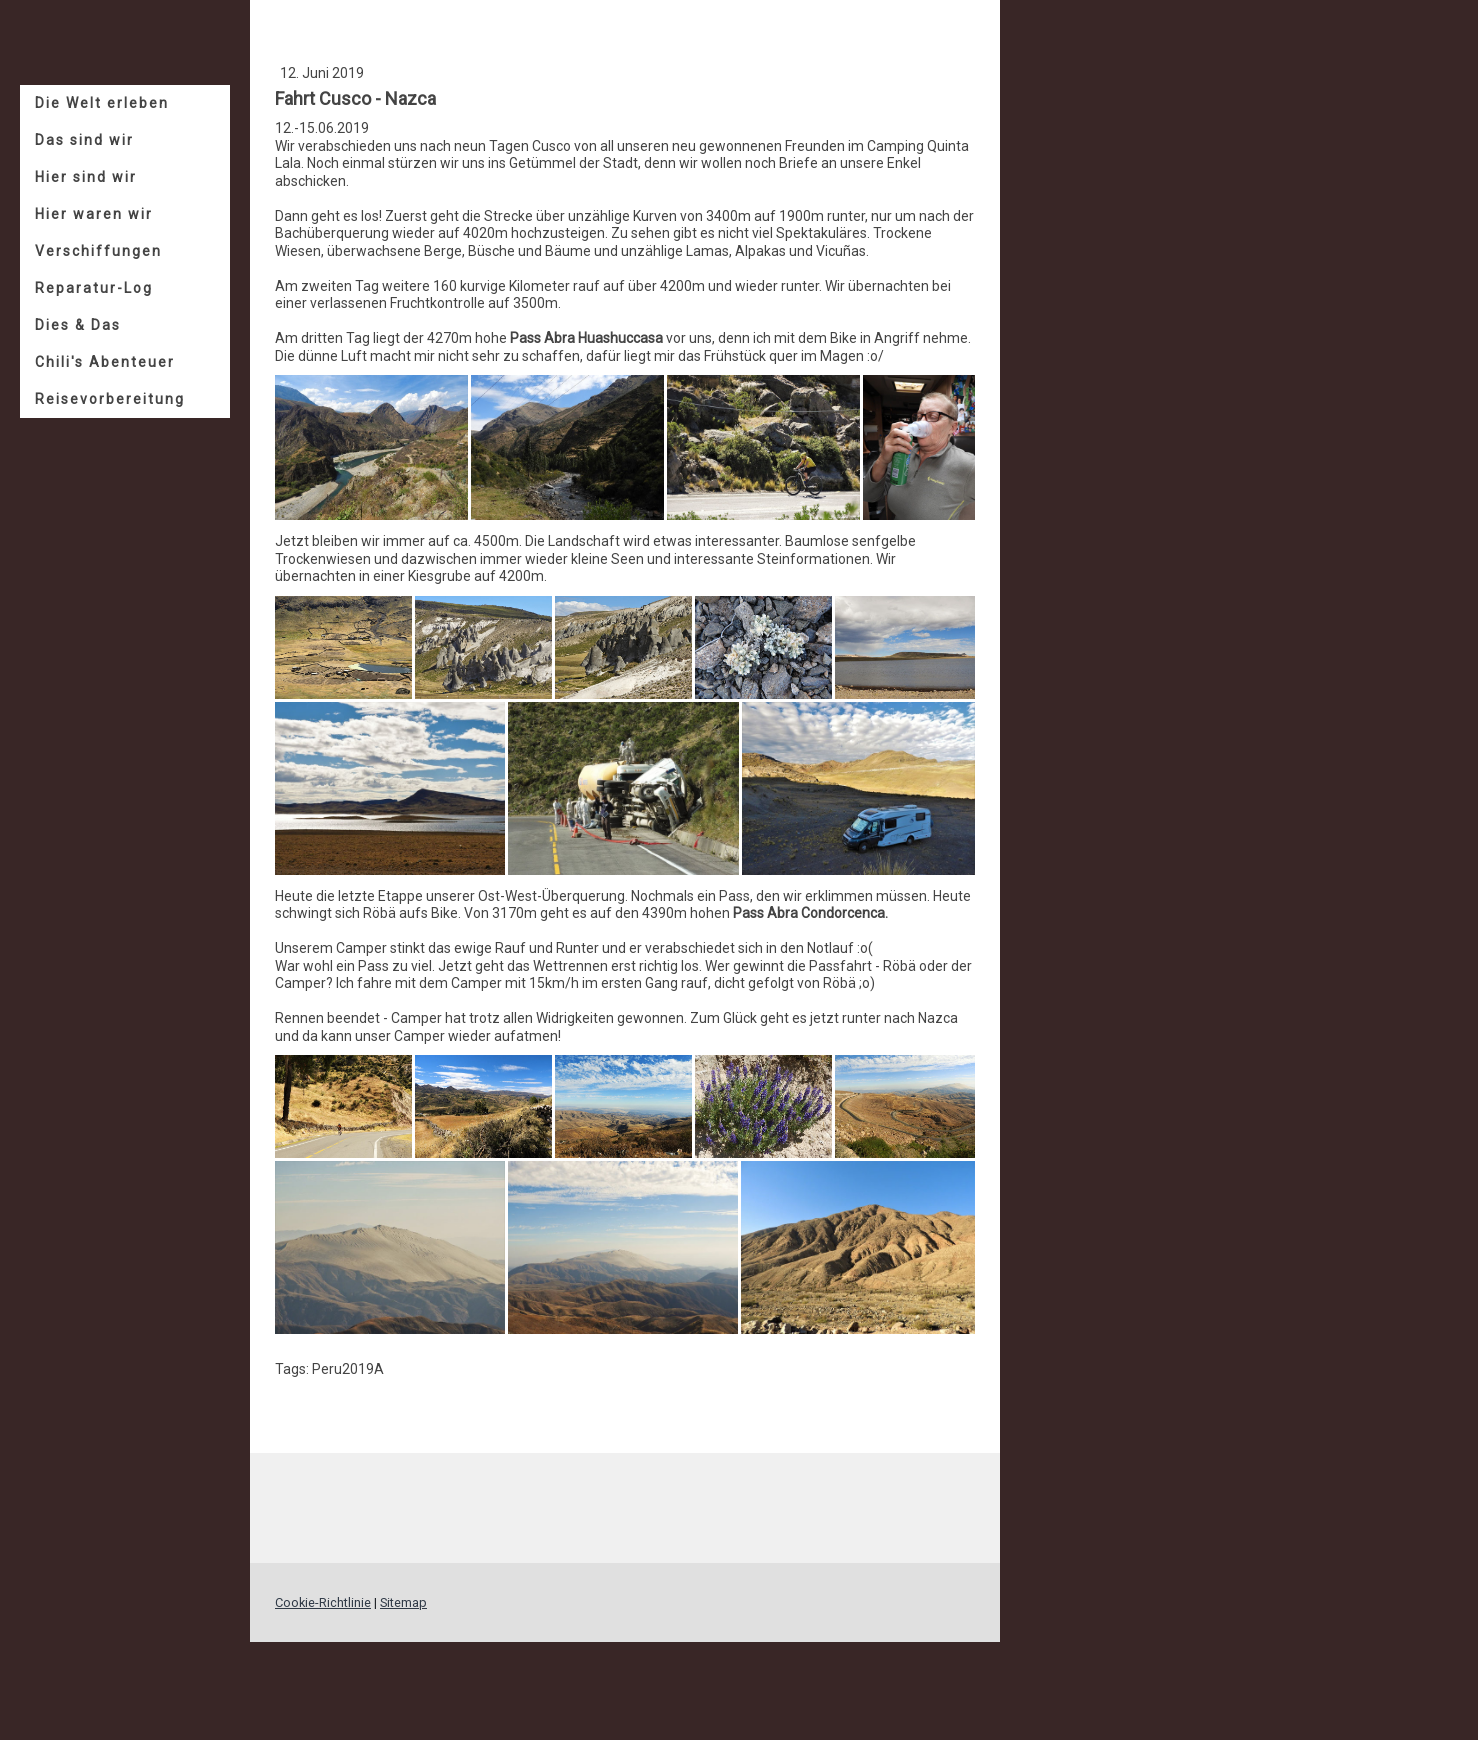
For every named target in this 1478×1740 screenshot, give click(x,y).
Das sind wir (84, 140)
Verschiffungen (98, 251)
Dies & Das (78, 325)
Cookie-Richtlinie (323, 1602)
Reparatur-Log (94, 288)
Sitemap (403, 1602)
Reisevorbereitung (110, 399)
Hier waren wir (94, 214)
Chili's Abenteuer (105, 362)
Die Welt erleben (102, 103)
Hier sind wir (86, 177)
